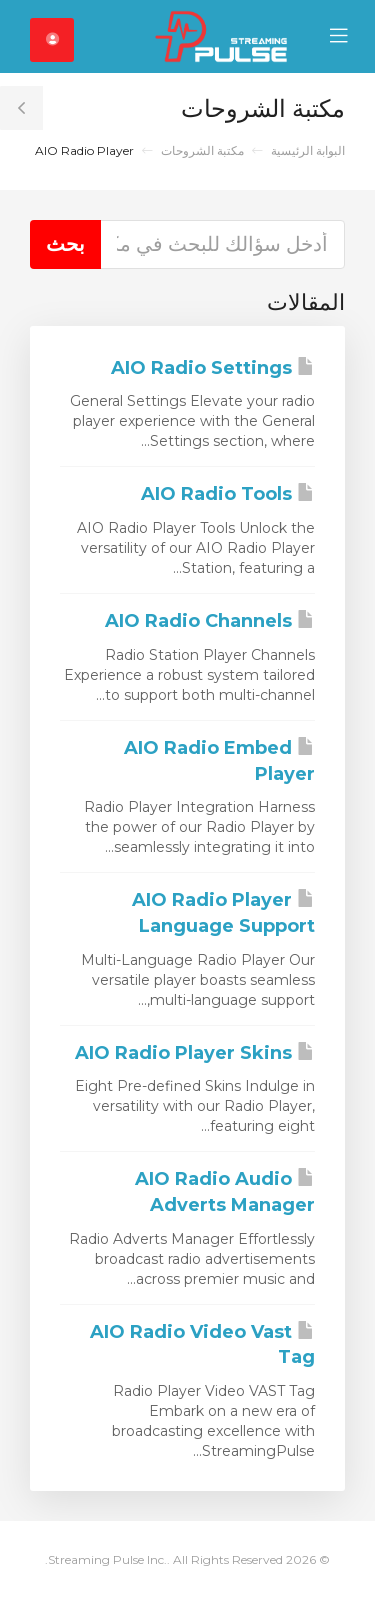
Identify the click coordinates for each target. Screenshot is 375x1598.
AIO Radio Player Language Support (223, 913)
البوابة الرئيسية (308, 150)
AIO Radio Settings (213, 368)
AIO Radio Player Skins (195, 1053)
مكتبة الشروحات (202, 150)
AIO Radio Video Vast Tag (202, 1345)
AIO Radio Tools (228, 494)
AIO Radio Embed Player (219, 761)
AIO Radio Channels (210, 621)
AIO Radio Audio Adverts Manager (225, 1192)
